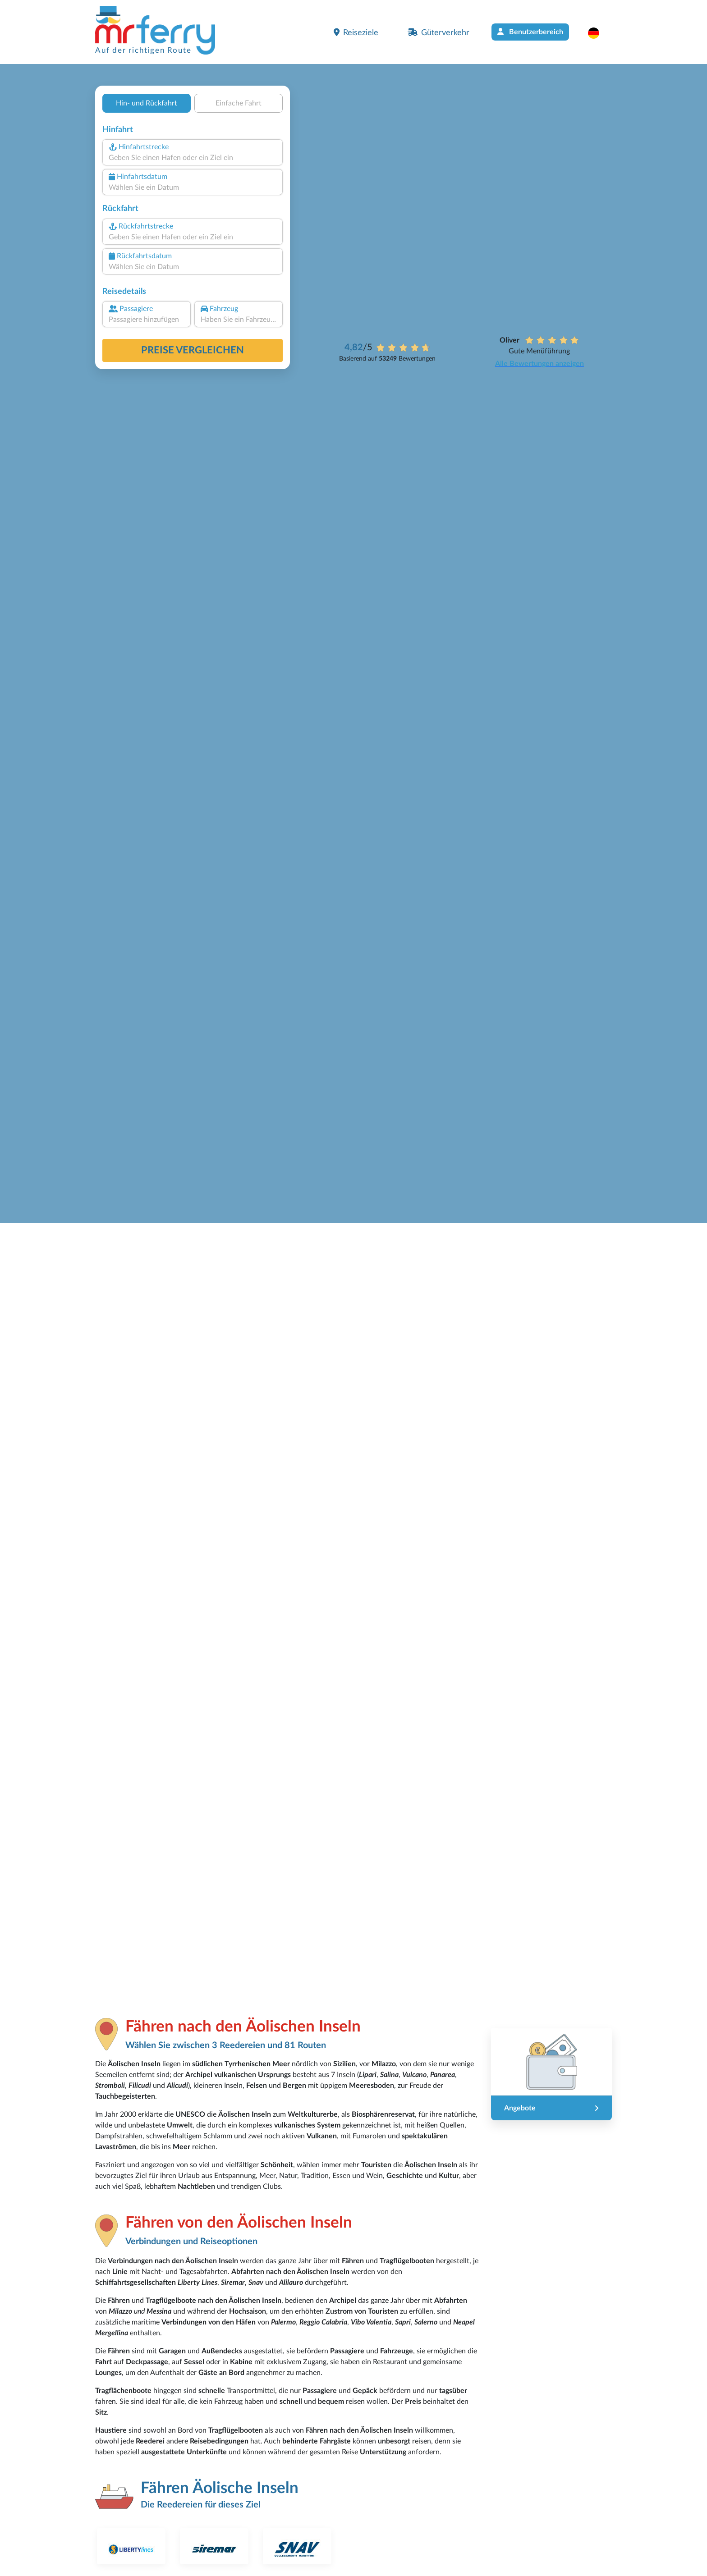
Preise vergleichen (192, 350)
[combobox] (192, 157)
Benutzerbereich (530, 32)
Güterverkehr (438, 32)
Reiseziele (356, 32)
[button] (598, 32)
